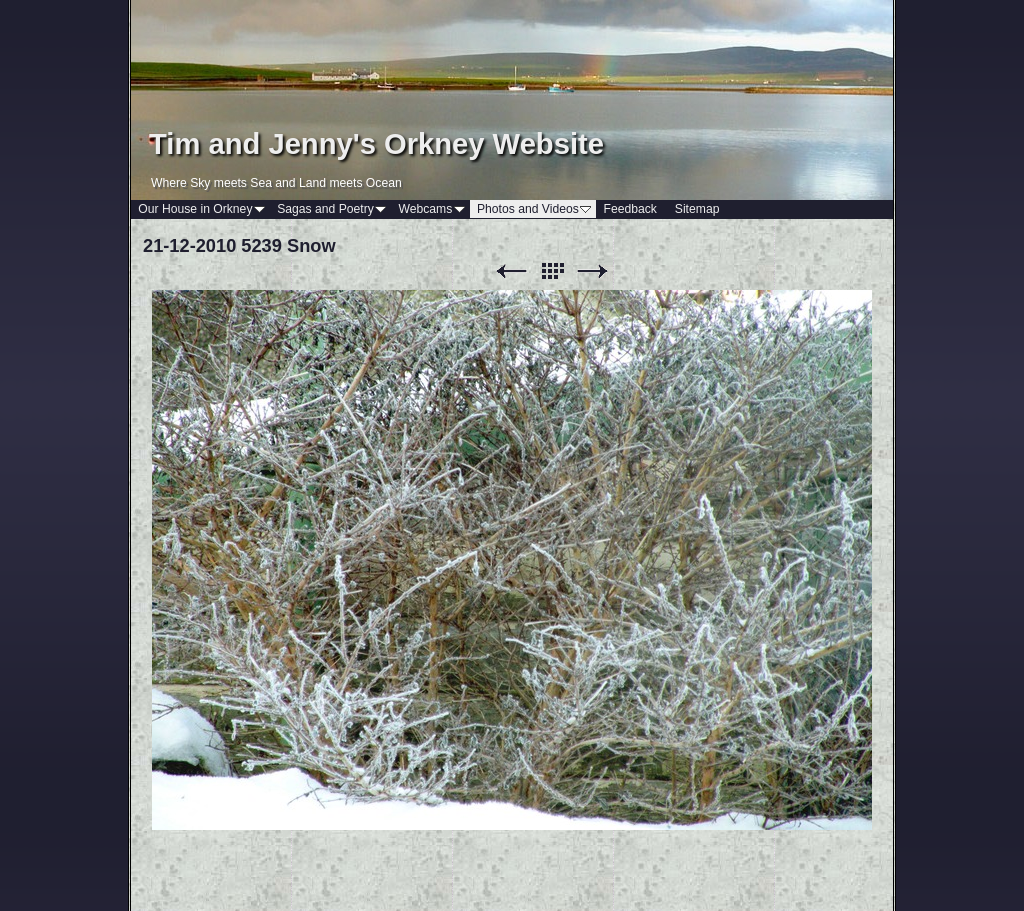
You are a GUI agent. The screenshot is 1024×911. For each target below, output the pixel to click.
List (552, 271)
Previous (511, 271)
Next (593, 271)
